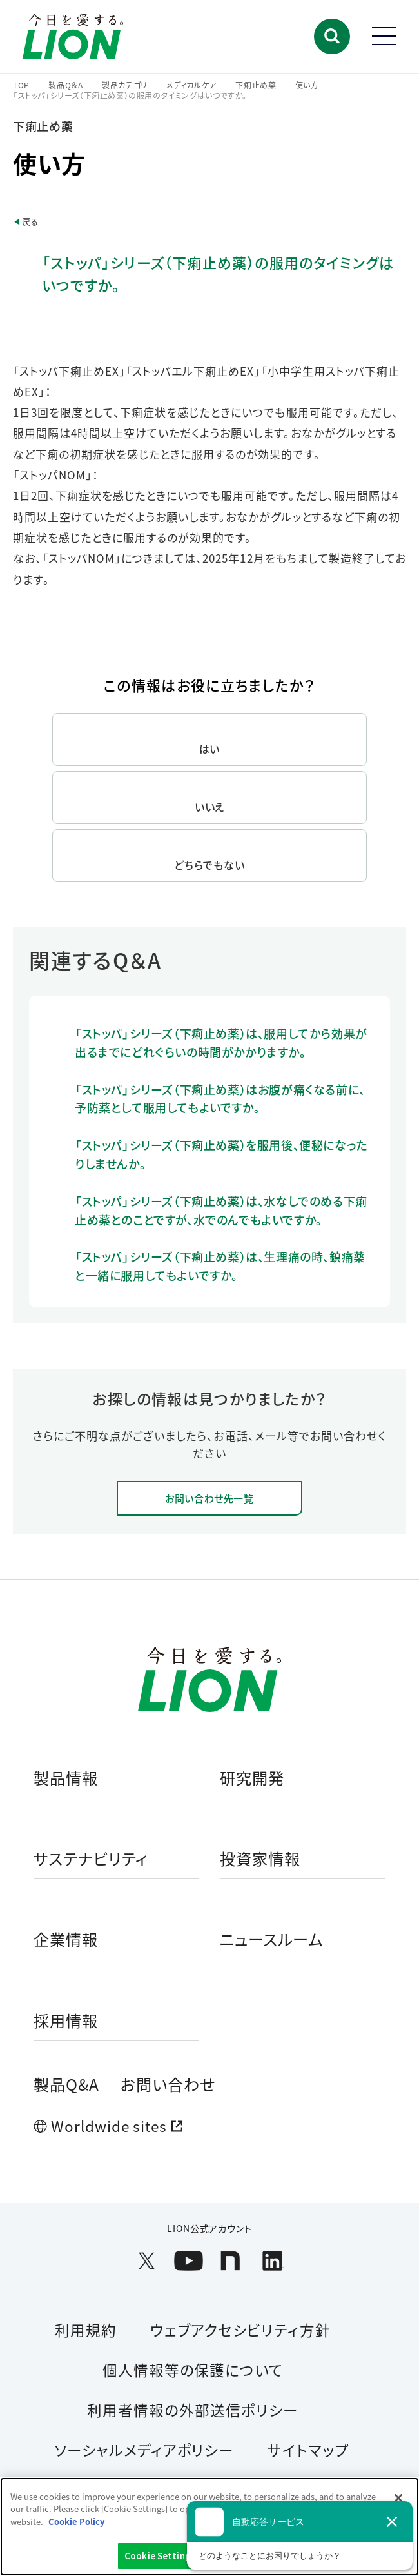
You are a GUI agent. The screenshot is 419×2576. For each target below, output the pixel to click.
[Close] (398, 2498)
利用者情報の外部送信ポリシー (192, 2409)
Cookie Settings (159, 2556)
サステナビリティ (91, 1859)
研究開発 (252, 1778)
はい (209, 748)
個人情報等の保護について (193, 2369)
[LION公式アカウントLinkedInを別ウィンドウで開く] (272, 2261)
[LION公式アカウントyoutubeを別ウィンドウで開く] (188, 2261)
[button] (331, 36)
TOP (21, 85)
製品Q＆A (65, 85)
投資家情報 (260, 1859)
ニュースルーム (271, 1939)
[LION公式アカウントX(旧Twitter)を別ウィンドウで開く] (146, 2261)
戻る (30, 221)
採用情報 (66, 2021)
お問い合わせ (168, 2084)
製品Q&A (66, 2084)
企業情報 (66, 1939)
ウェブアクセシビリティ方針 (240, 2329)
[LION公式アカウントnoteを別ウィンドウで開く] (230, 2261)
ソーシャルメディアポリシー (144, 2449)
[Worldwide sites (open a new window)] (209, 2126)
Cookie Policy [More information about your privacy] (76, 2521)
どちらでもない (209, 864)
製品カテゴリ (125, 85)
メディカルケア (191, 85)
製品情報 (66, 1778)
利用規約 (86, 2329)
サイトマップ (308, 2449)
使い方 (307, 85)
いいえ (210, 806)
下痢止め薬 (256, 85)
